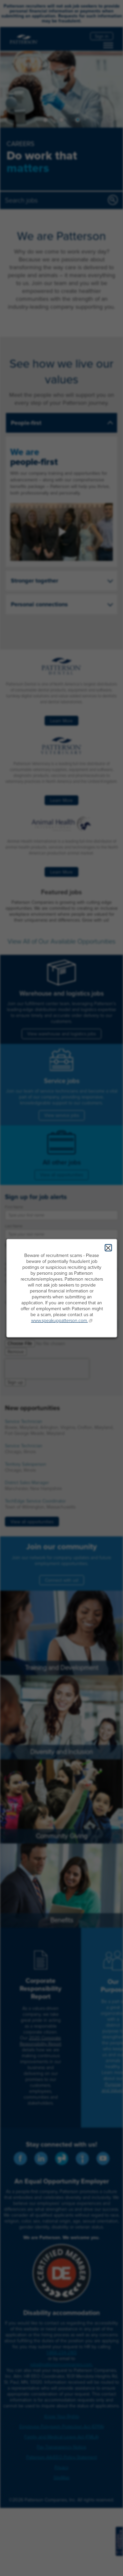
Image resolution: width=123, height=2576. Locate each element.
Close (108, 1247)
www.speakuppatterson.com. (59, 1320)
